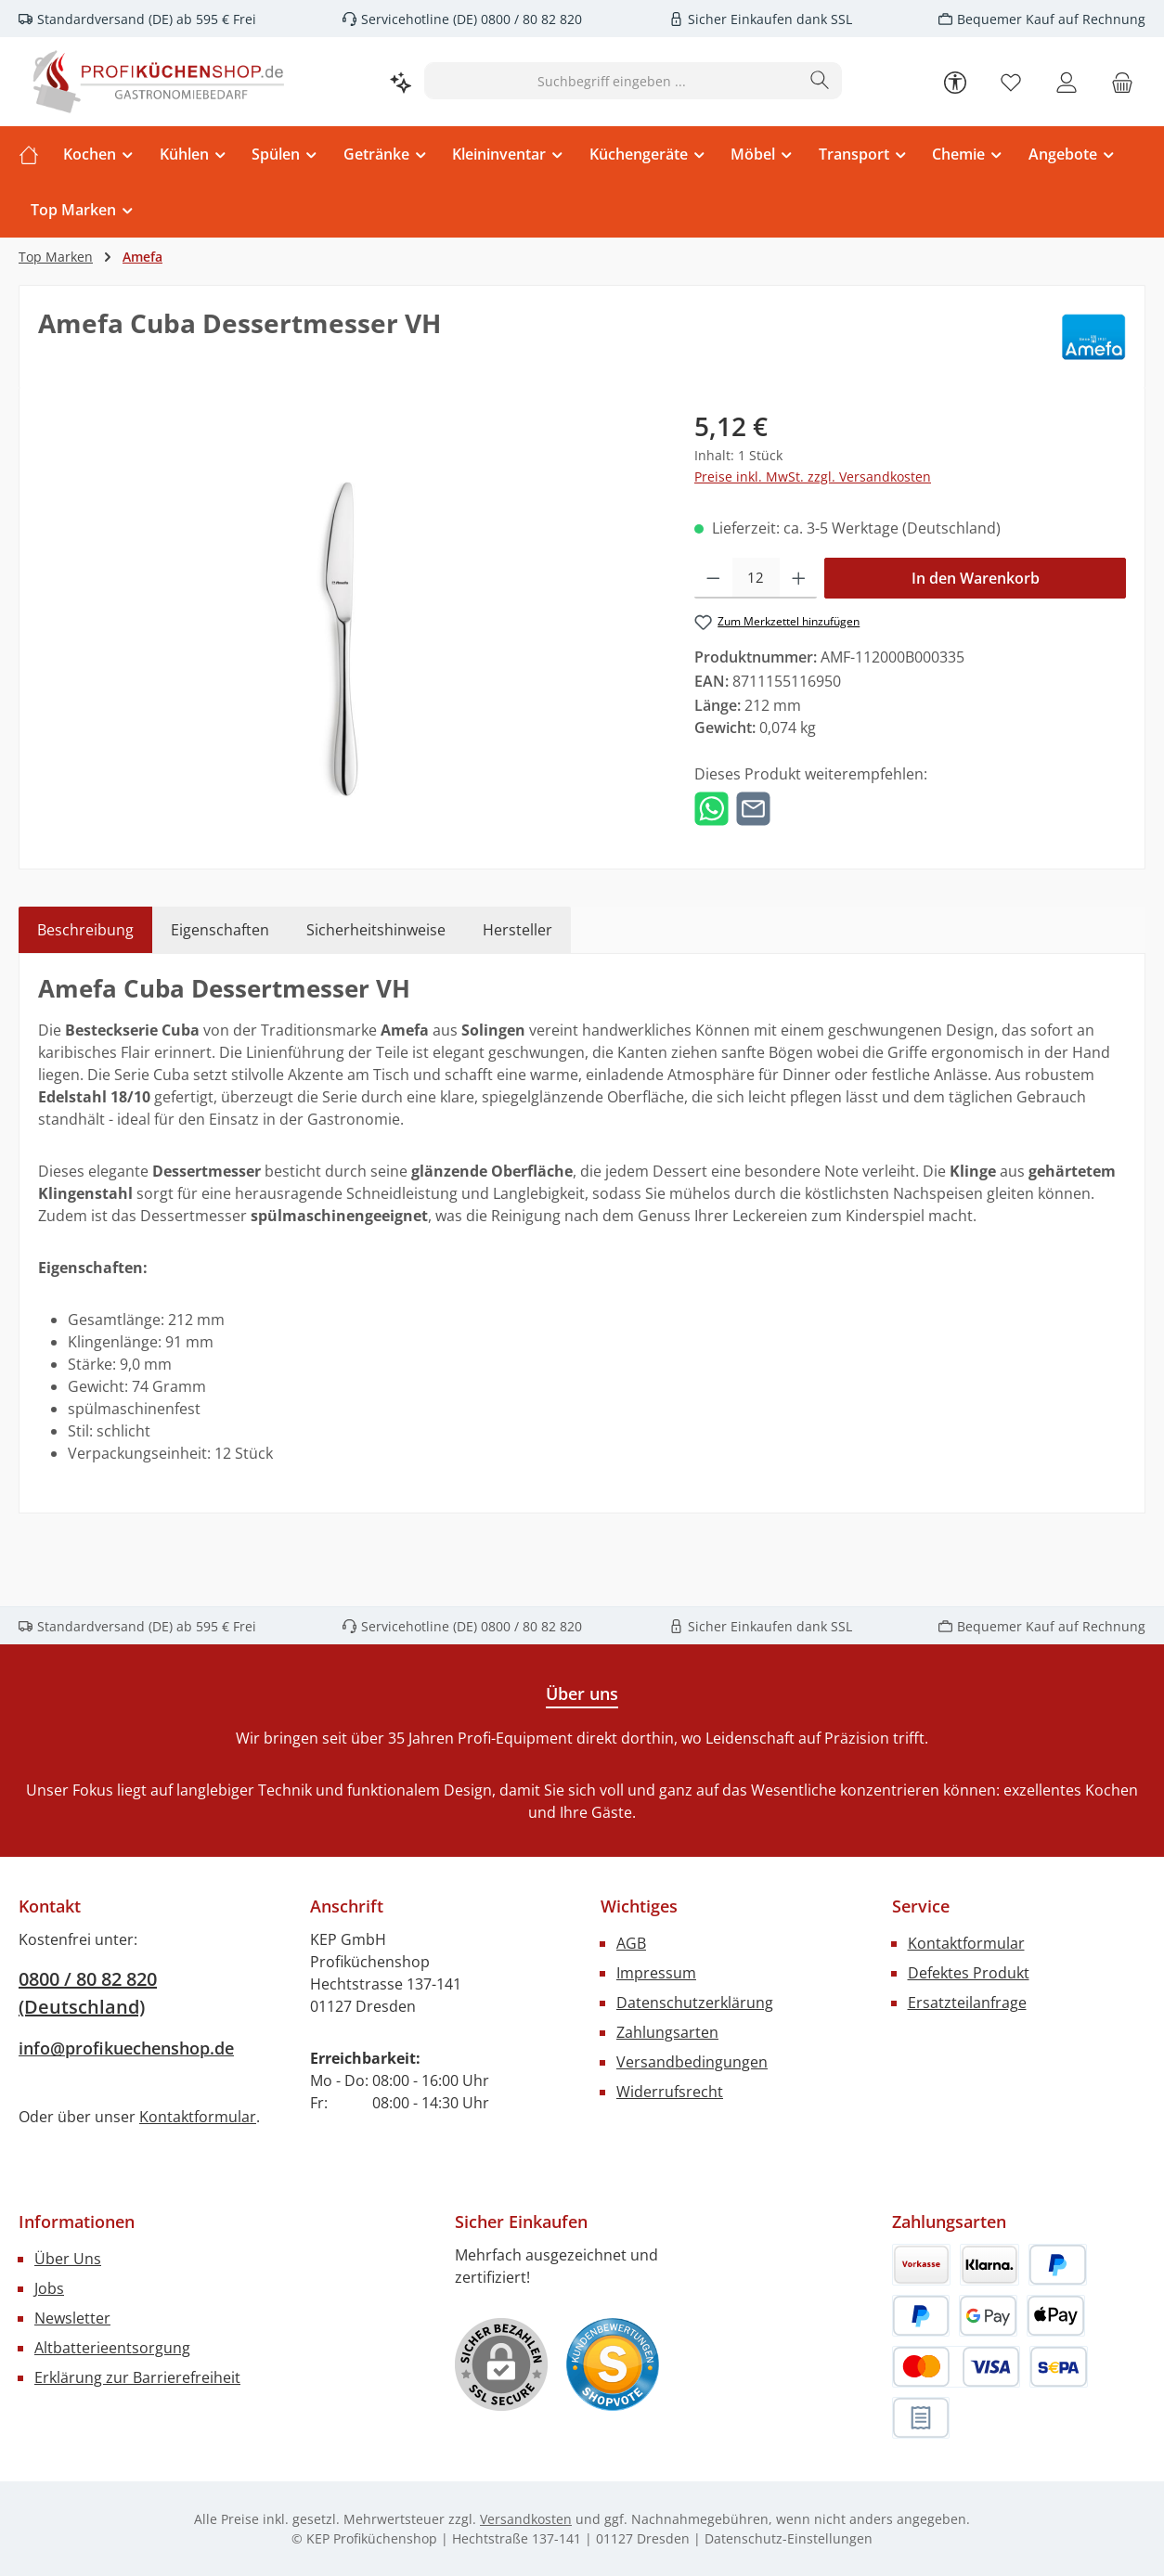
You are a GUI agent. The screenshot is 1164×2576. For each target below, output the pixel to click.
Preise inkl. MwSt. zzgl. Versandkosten (812, 476)
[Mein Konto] (1066, 81)
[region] (347, 605)
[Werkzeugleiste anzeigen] (955, 80)
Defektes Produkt (968, 1973)
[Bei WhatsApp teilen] (711, 807)
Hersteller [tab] (517, 930)
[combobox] (611, 80)
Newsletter (72, 2318)
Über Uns (67, 2258)
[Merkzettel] (1011, 81)
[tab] (85, 930)
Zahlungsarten (667, 2032)
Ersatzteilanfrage (967, 2002)
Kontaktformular (197, 2116)
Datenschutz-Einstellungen (789, 2538)
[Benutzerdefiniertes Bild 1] (612, 2364)
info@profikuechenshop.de (126, 2048)
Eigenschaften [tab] (220, 930)
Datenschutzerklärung (694, 2002)
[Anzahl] (756, 578)
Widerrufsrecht (669, 2091)
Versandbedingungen (692, 2062)
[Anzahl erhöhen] (799, 578)
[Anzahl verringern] (713, 578)
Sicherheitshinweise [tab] (376, 930)
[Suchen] (820, 80)
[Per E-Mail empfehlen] (753, 807)
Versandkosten (526, 2519)
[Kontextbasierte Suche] (401, 81)
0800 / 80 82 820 (529, 19)
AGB (631, 1943)
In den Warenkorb (976, 578)
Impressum (656, 1973)
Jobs (49, 2288)
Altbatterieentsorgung (112, 2348)
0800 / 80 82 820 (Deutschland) (88, 1992)
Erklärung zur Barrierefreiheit (137, 2377)
